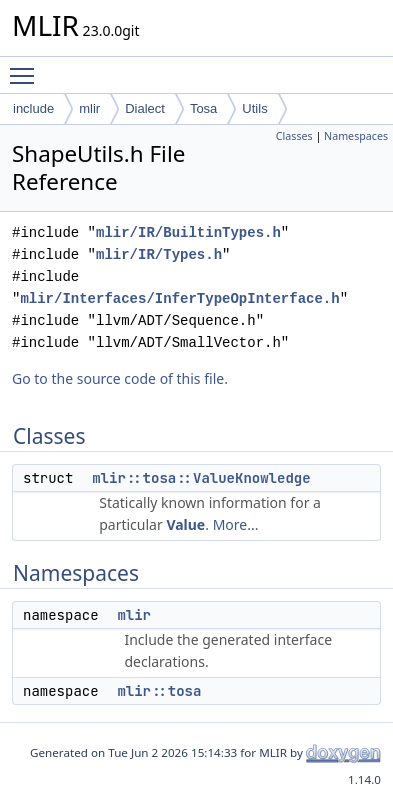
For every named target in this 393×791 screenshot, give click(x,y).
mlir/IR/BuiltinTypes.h (188, 232)
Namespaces (356, 136)
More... (236, 524)
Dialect (145, 108)
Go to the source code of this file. (120, 378)
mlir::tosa (159, 691)
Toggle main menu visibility (27, 67)
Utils (254, 108)
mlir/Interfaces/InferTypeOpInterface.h (179, 298)
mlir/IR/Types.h (159, 254)
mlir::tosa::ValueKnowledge (201, 478)
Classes (294, 136)
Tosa (203, 108)
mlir (89, 108)
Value (185, 524)
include (33, 108)
